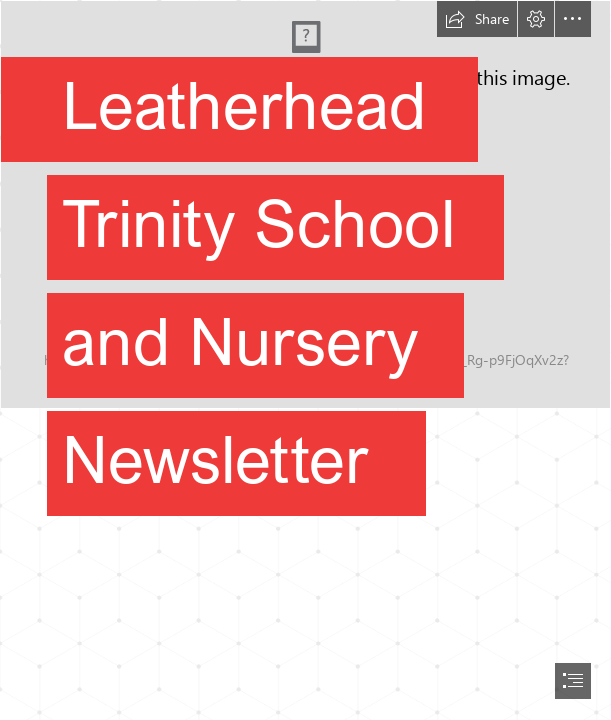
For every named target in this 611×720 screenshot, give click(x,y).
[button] (477, 19)
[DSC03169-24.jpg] (305, 269)
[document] (305, 360)
